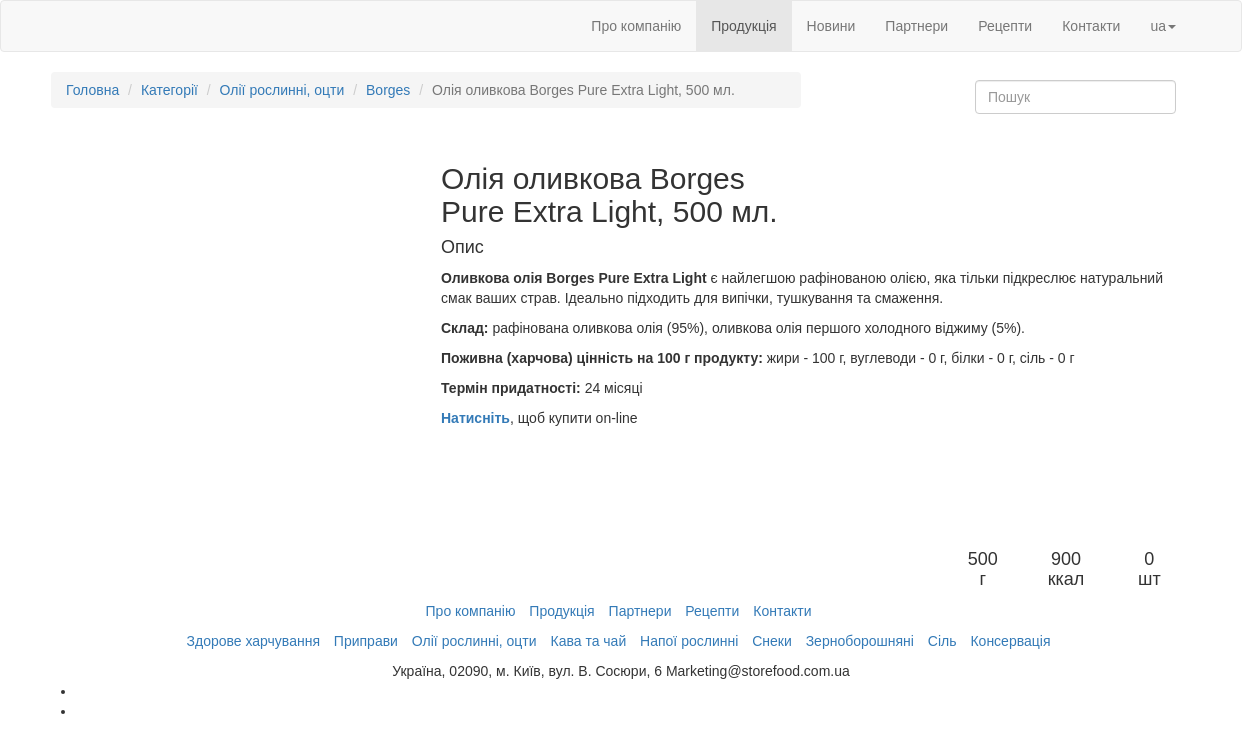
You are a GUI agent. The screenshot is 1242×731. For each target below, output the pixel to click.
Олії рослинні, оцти (282, 90)
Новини (831, 26)
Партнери (916, 26)
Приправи (366, 641)
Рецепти (1005, 26)
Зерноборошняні (860, 641)
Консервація (1010, 641)
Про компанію (636, 26)
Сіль (942, 641)
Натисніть (475, 418)
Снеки (772, 641)
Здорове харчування (253, 641)
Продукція (743, 26)
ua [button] (1163, 26)
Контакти (1091, 26)
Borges (388, 90)
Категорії (169, 90)
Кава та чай (588, 641)
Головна (92, 90)
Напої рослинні (689, 641)
